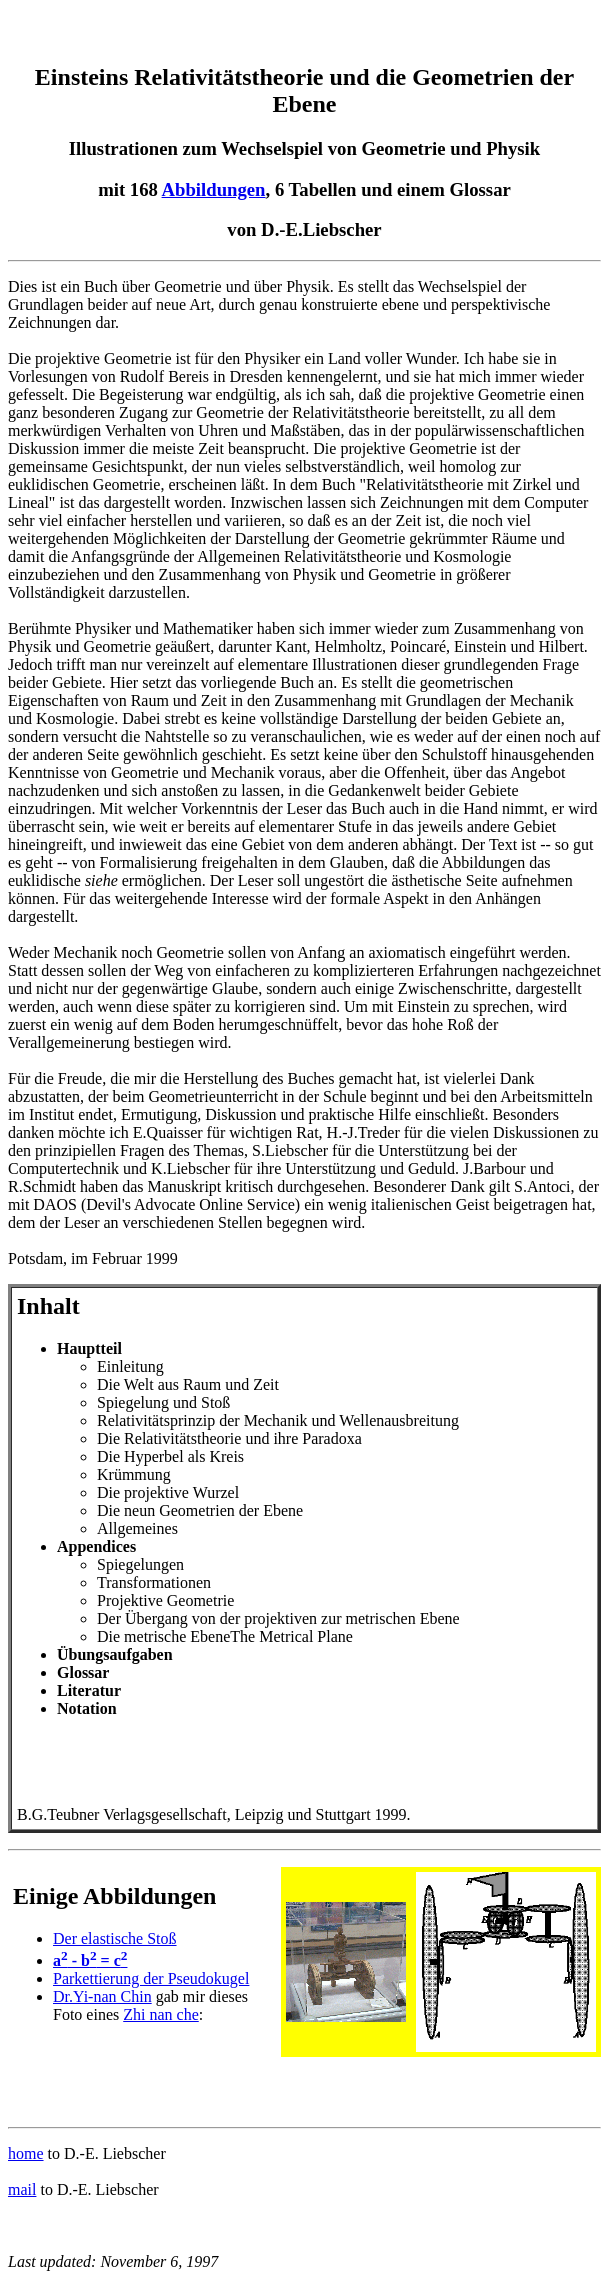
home (26, 2153)
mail (22, 2189)
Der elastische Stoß (115, 1938)
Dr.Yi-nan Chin (102, 1996)
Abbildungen (214, 189)
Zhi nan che (161, 2014)
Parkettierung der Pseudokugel (151, 1978)
